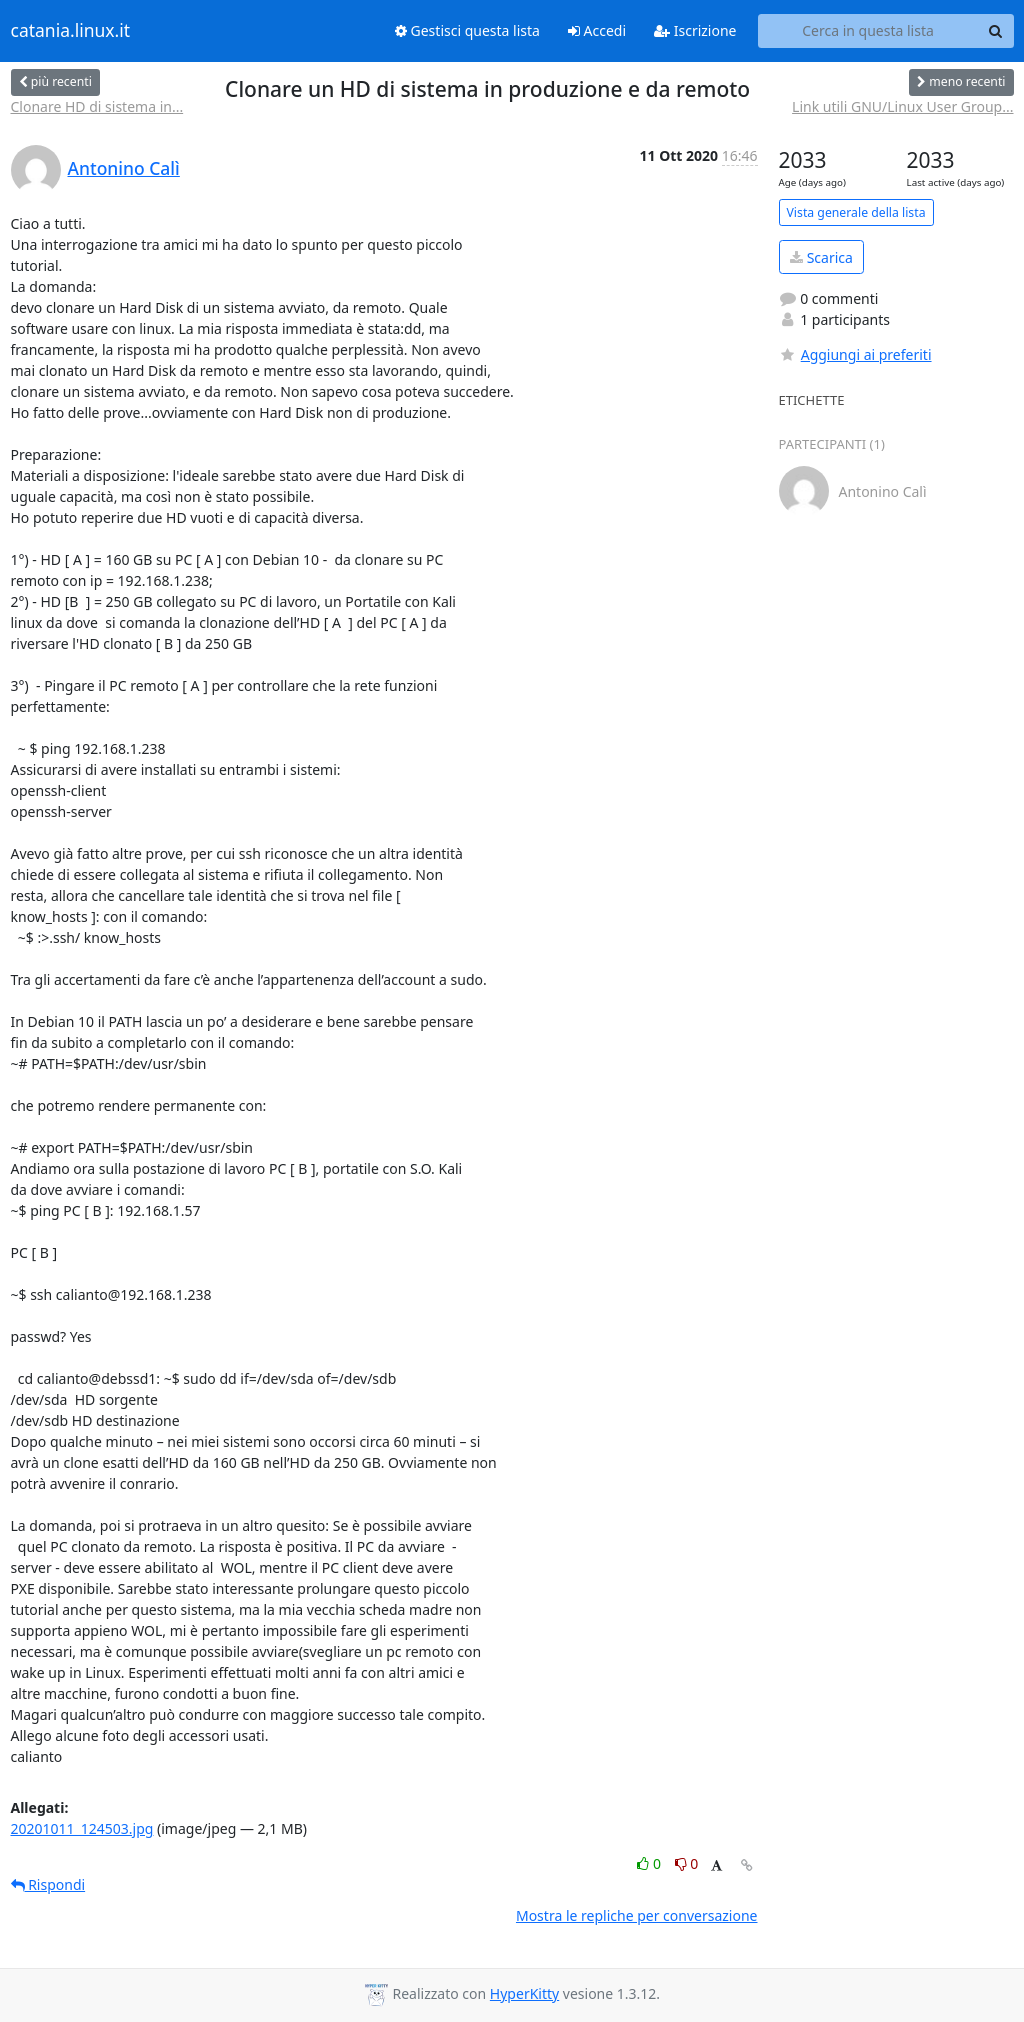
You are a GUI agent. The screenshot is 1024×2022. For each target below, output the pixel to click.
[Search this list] (868, 31)
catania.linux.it (71, 31)
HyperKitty (524, 1993)
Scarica (821, 257)
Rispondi (48, 1884)
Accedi (597, 30)
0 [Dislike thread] (687, 1863)
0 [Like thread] (650, 1863)
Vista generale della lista (856, 212)
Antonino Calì (124, 168)
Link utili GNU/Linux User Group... (902, 106)
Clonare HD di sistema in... (97, 106)
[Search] (996, 31)
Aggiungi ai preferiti (855, 354)
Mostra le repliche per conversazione (637, 1915)
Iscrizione (695, 30)
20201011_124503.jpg (82, 1828)
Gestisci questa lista (467, 30)
